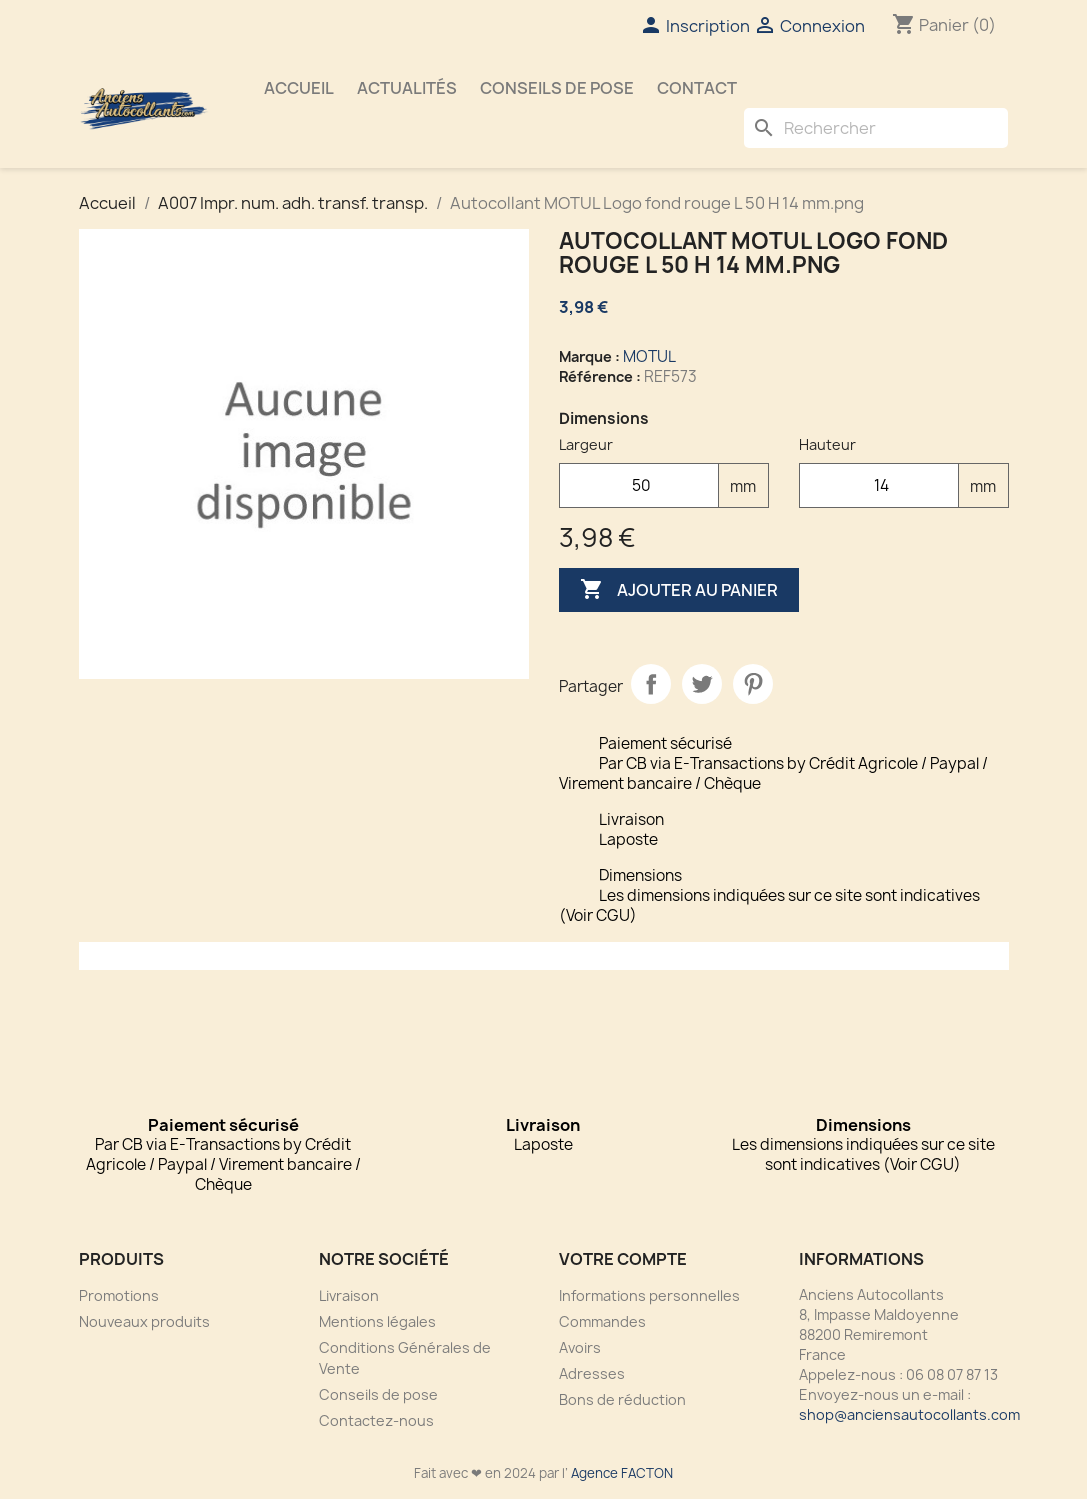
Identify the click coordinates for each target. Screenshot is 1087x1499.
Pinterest (753, 684)
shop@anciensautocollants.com (909, 1414)
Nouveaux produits (144, 1321)
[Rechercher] (876, 128)
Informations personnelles (649, 1295)
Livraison (349, 1295)
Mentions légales (377, 1321)
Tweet (702, 684)
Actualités (407, 88)
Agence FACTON (622, 1473)
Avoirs (580, 1347)
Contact (697, 88)
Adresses (592, 1373)
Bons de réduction (622, 1399)
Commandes (602, 1321)
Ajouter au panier (679, 590)
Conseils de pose (557, 88)
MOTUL (649, 356)
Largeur (586, 444)
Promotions (119, 1295)
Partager (651, 684)
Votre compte (623, 1259)
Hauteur (827, 444)
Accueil (299, 88)
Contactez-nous (376, 1420)
